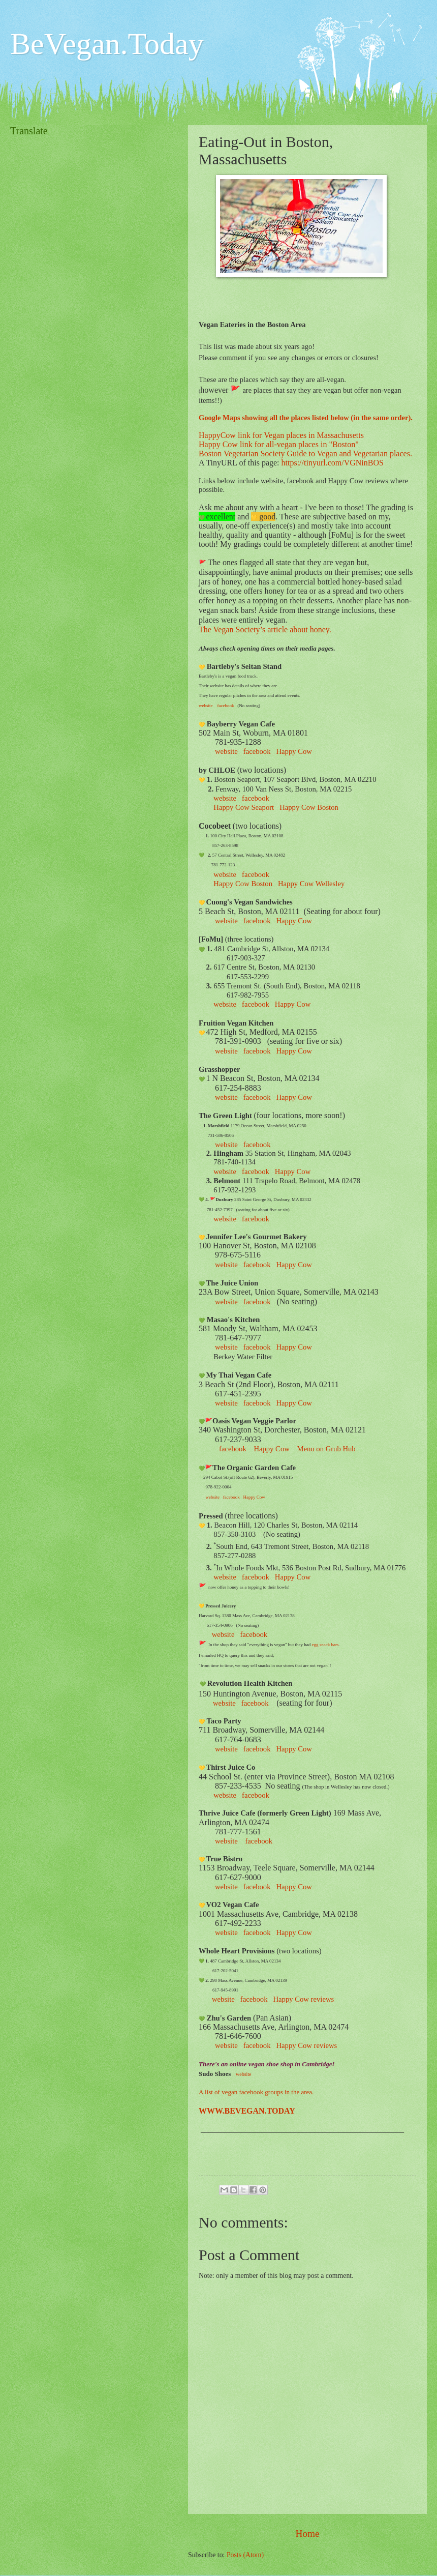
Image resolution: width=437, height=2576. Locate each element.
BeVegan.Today (107, 44)
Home (307, 2533)
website (226, 1841)
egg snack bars (324, 1644)
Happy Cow (292, 1004)
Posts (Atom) (245, 2555)
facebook (257, 921)
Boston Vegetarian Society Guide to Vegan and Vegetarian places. (305, 453)
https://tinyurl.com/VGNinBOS (333, 462)
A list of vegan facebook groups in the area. (256, 2092)
